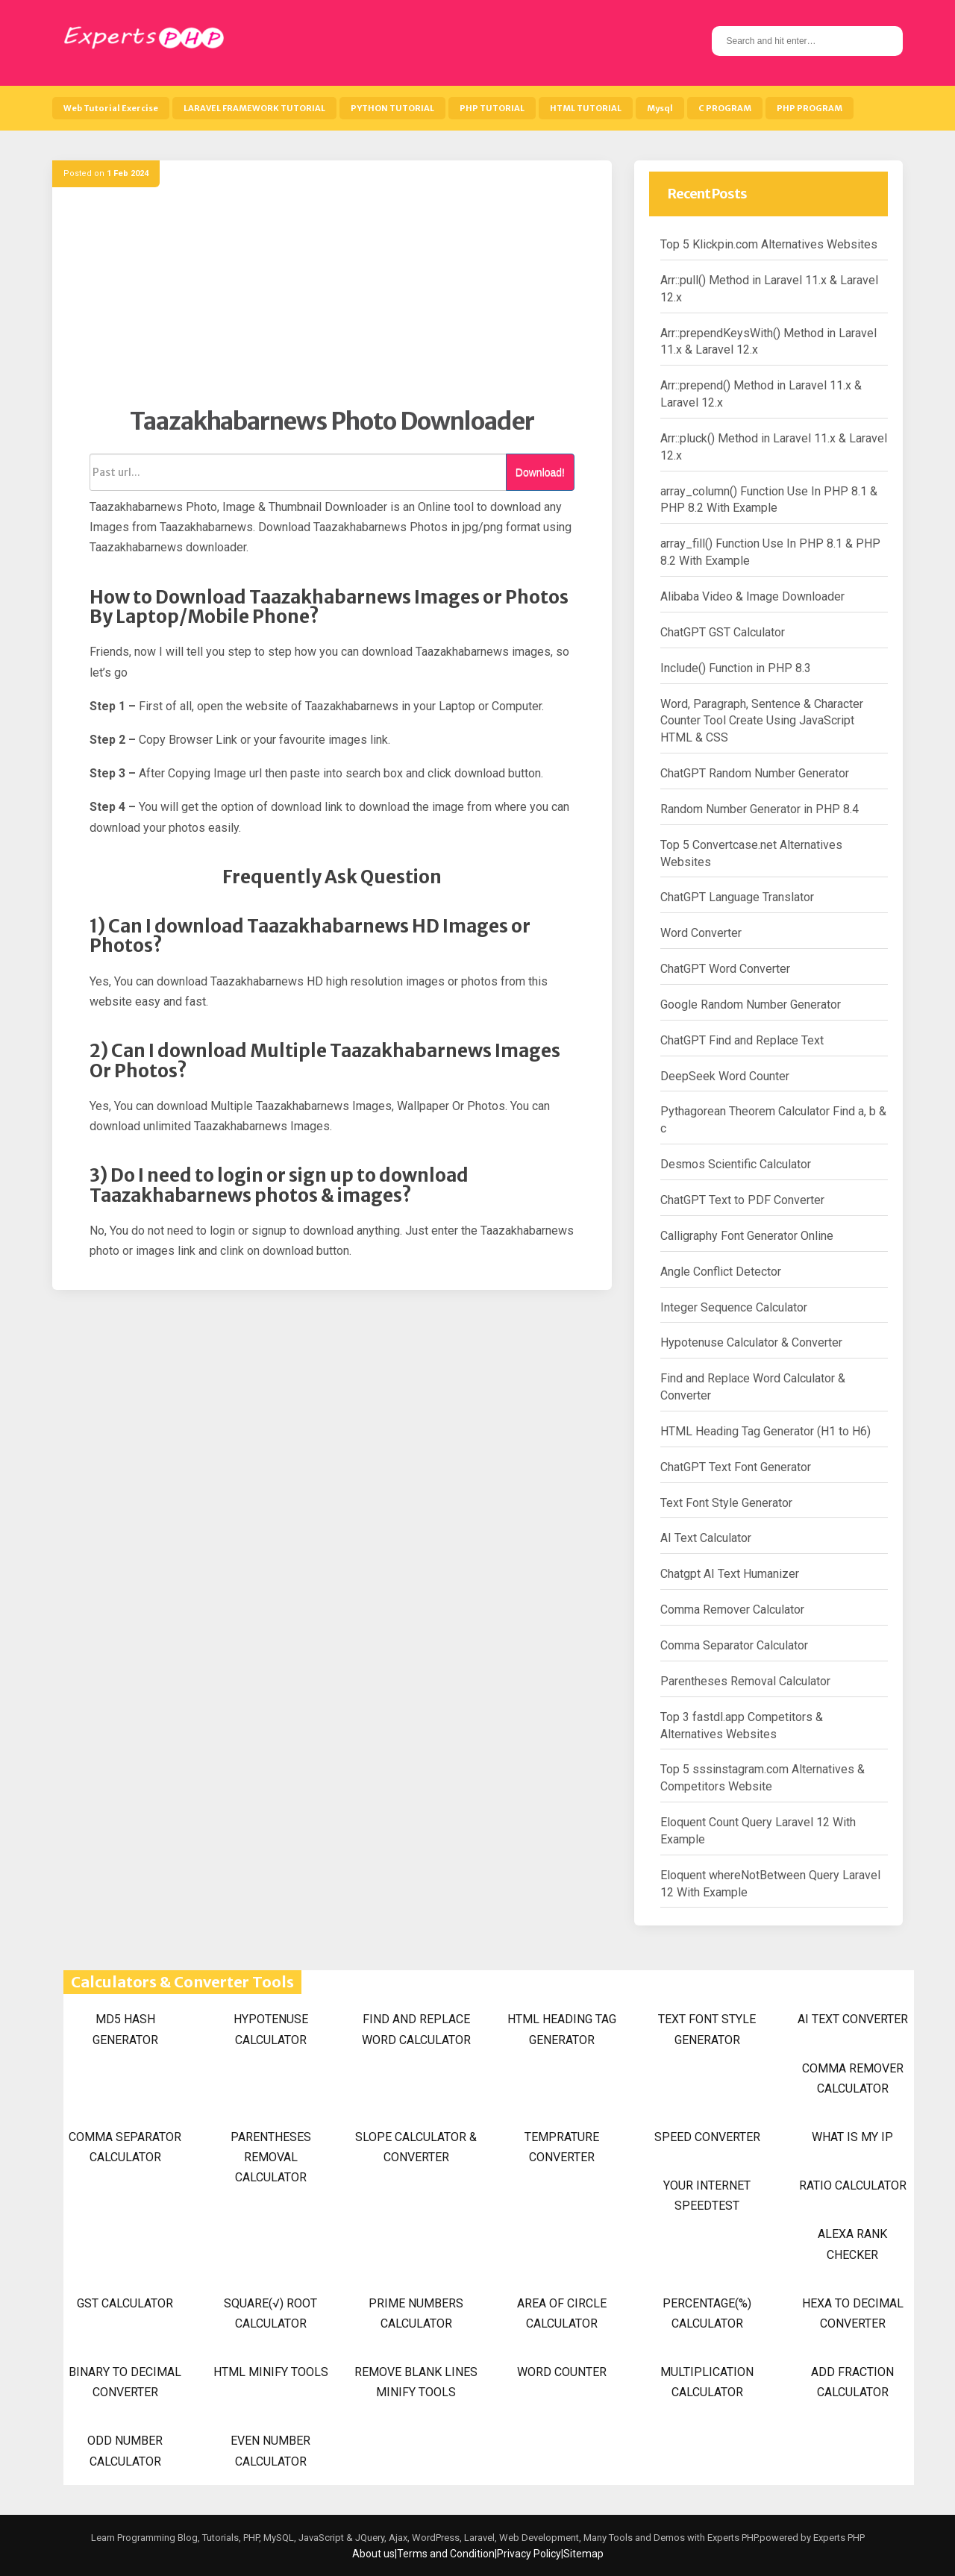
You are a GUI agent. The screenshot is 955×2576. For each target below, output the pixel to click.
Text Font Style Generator (726, 1503)
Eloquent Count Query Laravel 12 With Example (758, 1830)
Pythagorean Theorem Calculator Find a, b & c (773, 1119)
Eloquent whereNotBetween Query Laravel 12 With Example (770, 1883)
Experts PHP (838, 2537)
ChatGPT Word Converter (725, 969)
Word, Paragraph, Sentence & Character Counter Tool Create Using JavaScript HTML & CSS (761, 721)
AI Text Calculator (705, 1538)
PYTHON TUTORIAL (392, 108)
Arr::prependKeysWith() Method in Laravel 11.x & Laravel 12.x (768, 341)
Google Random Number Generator (750, 1004)
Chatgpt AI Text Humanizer (729, 1574)
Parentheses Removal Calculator (745, 1681)
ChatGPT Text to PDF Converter (742, 1200)
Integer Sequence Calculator (733, 1307)
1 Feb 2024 (127, 173)
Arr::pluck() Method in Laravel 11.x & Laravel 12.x (773, 447)
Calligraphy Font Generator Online (746, 1236)
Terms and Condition (446, 2554)
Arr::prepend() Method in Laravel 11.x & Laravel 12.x (761, 394)
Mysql (660, 108)
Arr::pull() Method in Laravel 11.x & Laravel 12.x (769, 288)
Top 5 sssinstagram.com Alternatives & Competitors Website (762, 1777)
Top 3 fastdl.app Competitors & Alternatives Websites (741, 1725)
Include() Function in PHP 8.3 (735, 668)
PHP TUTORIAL (492, 108)
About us (373, 2554)
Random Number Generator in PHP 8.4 (759, 809)
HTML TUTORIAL (585, 108)
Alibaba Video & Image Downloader (752, 596)
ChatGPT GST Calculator (722, 632)
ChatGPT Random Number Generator (754, 773)
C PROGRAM (724, 108)
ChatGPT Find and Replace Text (742, 1040)
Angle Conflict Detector (720, 1272)
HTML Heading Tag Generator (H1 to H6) (765, 1431)
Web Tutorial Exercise (110, 108)
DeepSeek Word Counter (724, 1076)
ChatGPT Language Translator (737, 897)
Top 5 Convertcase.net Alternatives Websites (751, 853)
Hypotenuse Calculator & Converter (751, 1342)
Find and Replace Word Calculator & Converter (752, 1387)
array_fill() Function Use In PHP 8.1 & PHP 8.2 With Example (770, 552)
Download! (540, 472)
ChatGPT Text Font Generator (735, 1467)
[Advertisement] (332, 302)
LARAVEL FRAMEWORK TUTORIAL (254, 108)
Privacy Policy (529, 2554)
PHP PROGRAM (809, 108)
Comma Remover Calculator (732, 1609)
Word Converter (701, 933)
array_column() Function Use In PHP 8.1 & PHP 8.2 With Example (768, 499)
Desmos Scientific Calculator (735, 1164)
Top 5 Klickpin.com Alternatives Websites (768, 244)
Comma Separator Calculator (734, 1645)
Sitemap (583, 2554)
